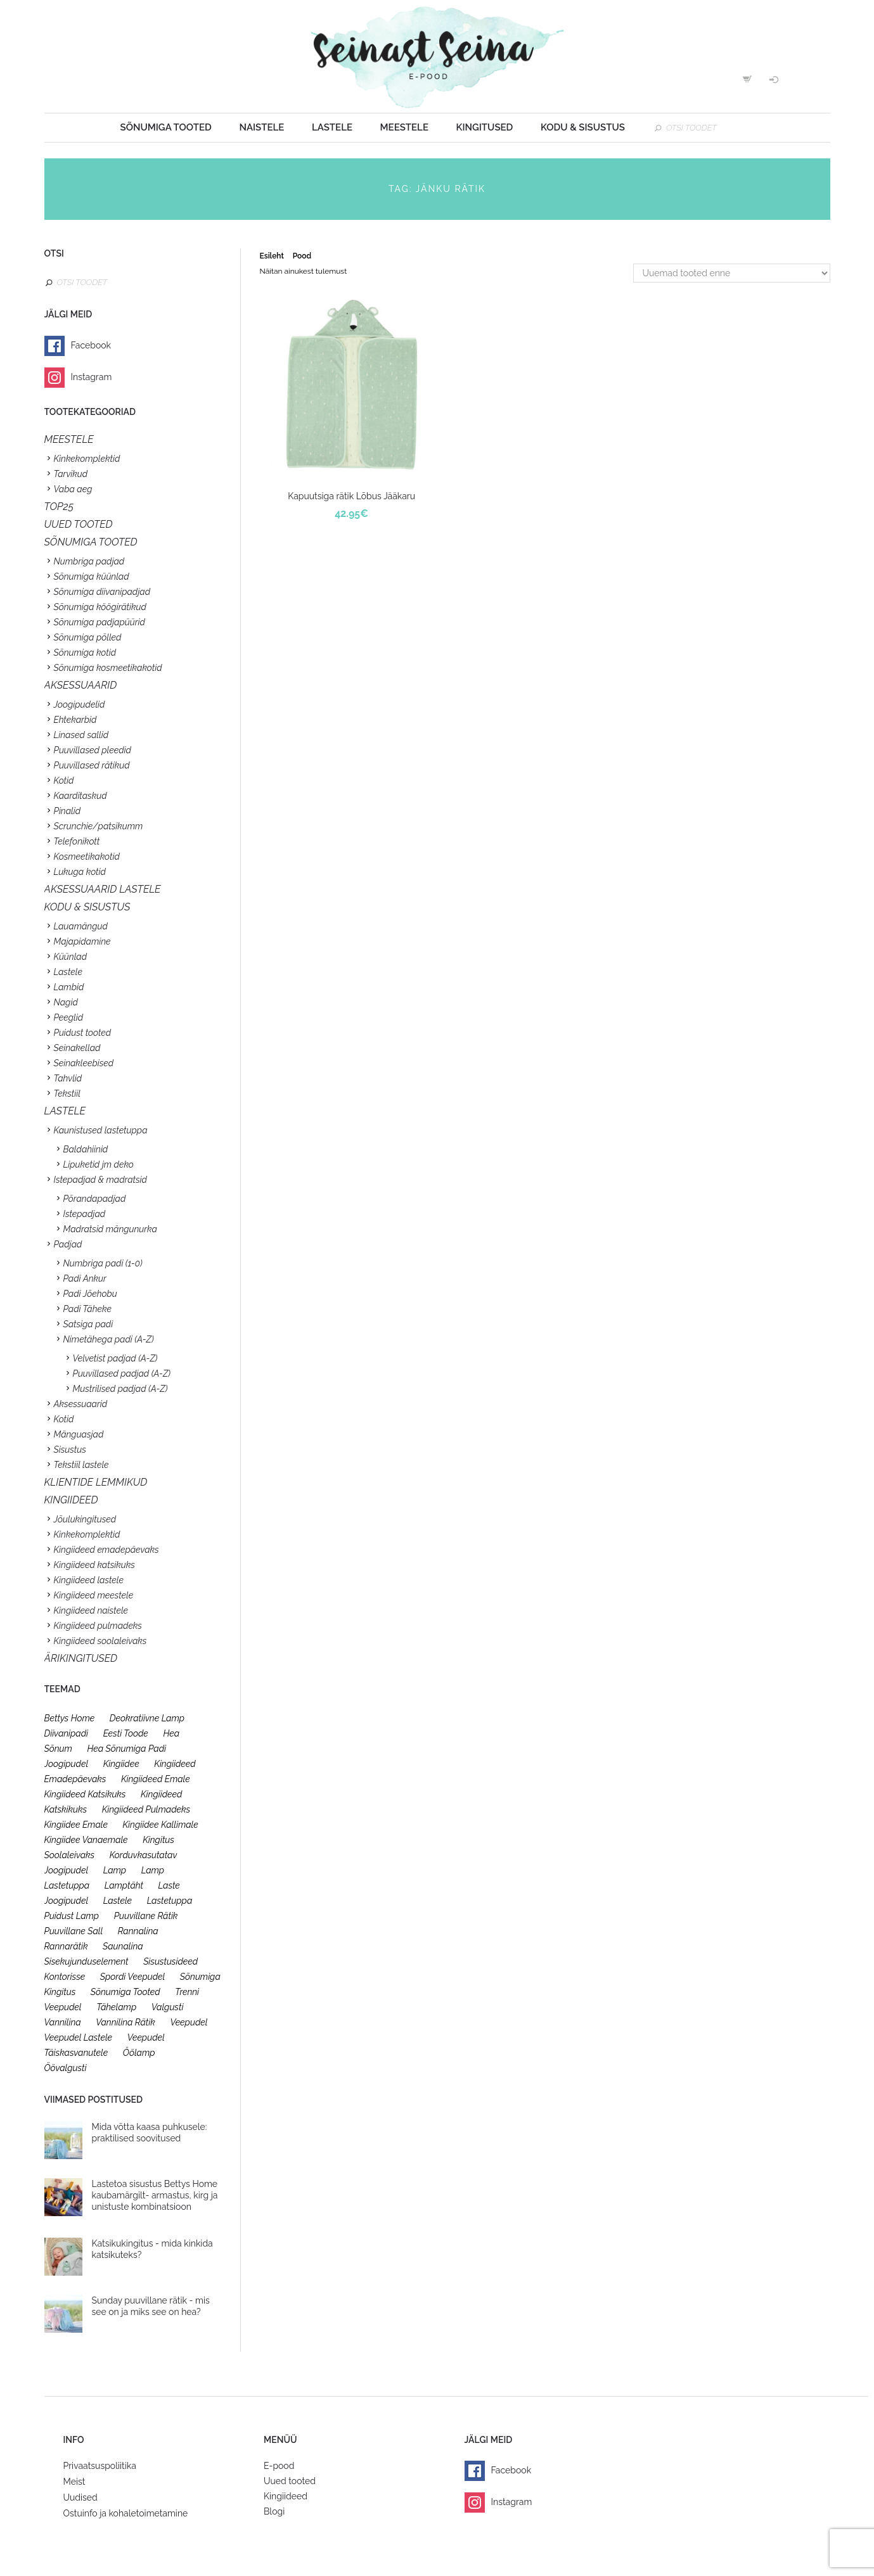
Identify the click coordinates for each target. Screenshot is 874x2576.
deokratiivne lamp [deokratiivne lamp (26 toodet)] (147, 1718)
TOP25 (59, 507)
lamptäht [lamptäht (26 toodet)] (124, 1885)
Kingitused (484, 127)
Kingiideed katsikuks (94, 1565)
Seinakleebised (84, 1063)
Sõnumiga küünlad (91, 576)
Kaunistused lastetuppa (101, 1130)
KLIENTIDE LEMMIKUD (96, 1482)
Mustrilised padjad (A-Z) (120, 1389)
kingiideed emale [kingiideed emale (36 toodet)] (155, 1779)
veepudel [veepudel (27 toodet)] (188, 2022)
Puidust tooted (83, 1033)
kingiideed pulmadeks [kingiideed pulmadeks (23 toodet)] (146, 1809)
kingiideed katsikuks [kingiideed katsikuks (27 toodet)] (85, 1794)
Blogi (274, 2511)
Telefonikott (77, 841)
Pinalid (67, 811)
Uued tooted (290, 2481)
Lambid (69, 987)
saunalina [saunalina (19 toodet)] (123, 1946)
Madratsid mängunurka (110, 1229)
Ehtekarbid (75, 720)
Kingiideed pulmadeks (98, 1626)
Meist (74, 2482)
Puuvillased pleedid (92, 750)
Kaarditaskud (80, 796)
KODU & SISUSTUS (87, 907)
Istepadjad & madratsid (100, 1180)
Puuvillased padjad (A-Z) (122, 1373)
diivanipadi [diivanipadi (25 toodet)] (66, 1733)
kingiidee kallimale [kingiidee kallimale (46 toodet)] (160, 1825)
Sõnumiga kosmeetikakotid (108, 668)
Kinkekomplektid (87, 459)
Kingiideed (285, 2496)
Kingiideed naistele (91, 1610)
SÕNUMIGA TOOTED (91, 542)
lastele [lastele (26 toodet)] (117, 1901)
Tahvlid (68, 1078)
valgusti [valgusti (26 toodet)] (167, 2007)
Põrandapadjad (94, 1199)
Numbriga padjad (89, 561)
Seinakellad (77, 1048)
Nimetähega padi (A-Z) (108, 1339)
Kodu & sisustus (583, 127)
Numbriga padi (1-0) (103, 1263)
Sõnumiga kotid (85, 652)
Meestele (404, 127)
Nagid (66, 1002)
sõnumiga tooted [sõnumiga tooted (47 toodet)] (125, 1992)
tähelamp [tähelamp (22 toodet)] (116, 2007)
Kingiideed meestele (94, 1595)
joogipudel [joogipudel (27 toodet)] (66, 1764)
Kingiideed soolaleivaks (100, 1641)
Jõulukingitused (85, 1519)
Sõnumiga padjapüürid (99, 622)
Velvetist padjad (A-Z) (115, 1358)
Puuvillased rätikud (92, 765)
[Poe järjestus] (731, 273)
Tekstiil (67, 1093)
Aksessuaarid (80, 685)
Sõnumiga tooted (166, 127)
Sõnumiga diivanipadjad (102, 592)
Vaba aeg (73, 489)
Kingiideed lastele (89, 1580)
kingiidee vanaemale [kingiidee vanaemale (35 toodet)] (86, 1840)
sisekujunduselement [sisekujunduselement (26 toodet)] (86, 1961)
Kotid (64, 780)
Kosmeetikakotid (87, 856)
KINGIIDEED (71, 1500)
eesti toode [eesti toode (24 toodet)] (125, 1733)
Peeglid (69, 1017)
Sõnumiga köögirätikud (100, 607)
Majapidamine (82, 941)
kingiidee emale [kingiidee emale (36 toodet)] (76, 1825)
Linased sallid (81, 735)
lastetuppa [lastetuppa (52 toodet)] (170, 1901)
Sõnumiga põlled (88, 637)
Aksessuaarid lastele (102, 889)
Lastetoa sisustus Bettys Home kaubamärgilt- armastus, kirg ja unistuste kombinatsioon (155, 2195)
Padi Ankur (84, 1278)
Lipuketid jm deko (98, 1164)
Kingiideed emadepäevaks (106, 1550)
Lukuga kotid (80, 872)
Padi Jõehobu (90, 1294)
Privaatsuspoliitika (99, 2466)
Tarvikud (71, 474)
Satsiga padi (88, 1324)
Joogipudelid (79, 704)
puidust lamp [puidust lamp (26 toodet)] (72, 1916)
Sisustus (70, 1449)
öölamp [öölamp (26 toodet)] (139, 2053)
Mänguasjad (79, 1434)
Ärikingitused (81, 1658)
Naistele (261, 127)
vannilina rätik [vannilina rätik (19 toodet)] (125, 2022)
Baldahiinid (85, 1149)
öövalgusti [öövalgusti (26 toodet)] (65, 2068)
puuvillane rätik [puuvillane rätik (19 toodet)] (146, 1916)
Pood (302, 256)
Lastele (332, 127)
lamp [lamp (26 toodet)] (114, 1870)
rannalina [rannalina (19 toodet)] (138, 1931)
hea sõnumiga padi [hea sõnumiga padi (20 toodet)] (126, 1749)
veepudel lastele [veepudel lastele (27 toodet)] (78, 2037)
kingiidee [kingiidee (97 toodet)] (121, 1764)
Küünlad (70, 957)
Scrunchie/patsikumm (98, 826)
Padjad (68, 1244)
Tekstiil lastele (81, 1465)
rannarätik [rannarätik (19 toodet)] (66, 1946)
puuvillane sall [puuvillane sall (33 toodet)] (73, 1931)
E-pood (279, 2466)
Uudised (80, 2497)
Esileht (272, 256)
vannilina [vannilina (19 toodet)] (62, 2022)
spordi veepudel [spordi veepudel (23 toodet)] (132, 1977)
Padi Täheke (87, 1309)
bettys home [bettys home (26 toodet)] (69, 1718)
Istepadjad (84, 1214)
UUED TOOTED (78, 524)
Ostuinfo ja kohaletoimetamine (125, 2513)
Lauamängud (81, 926)
